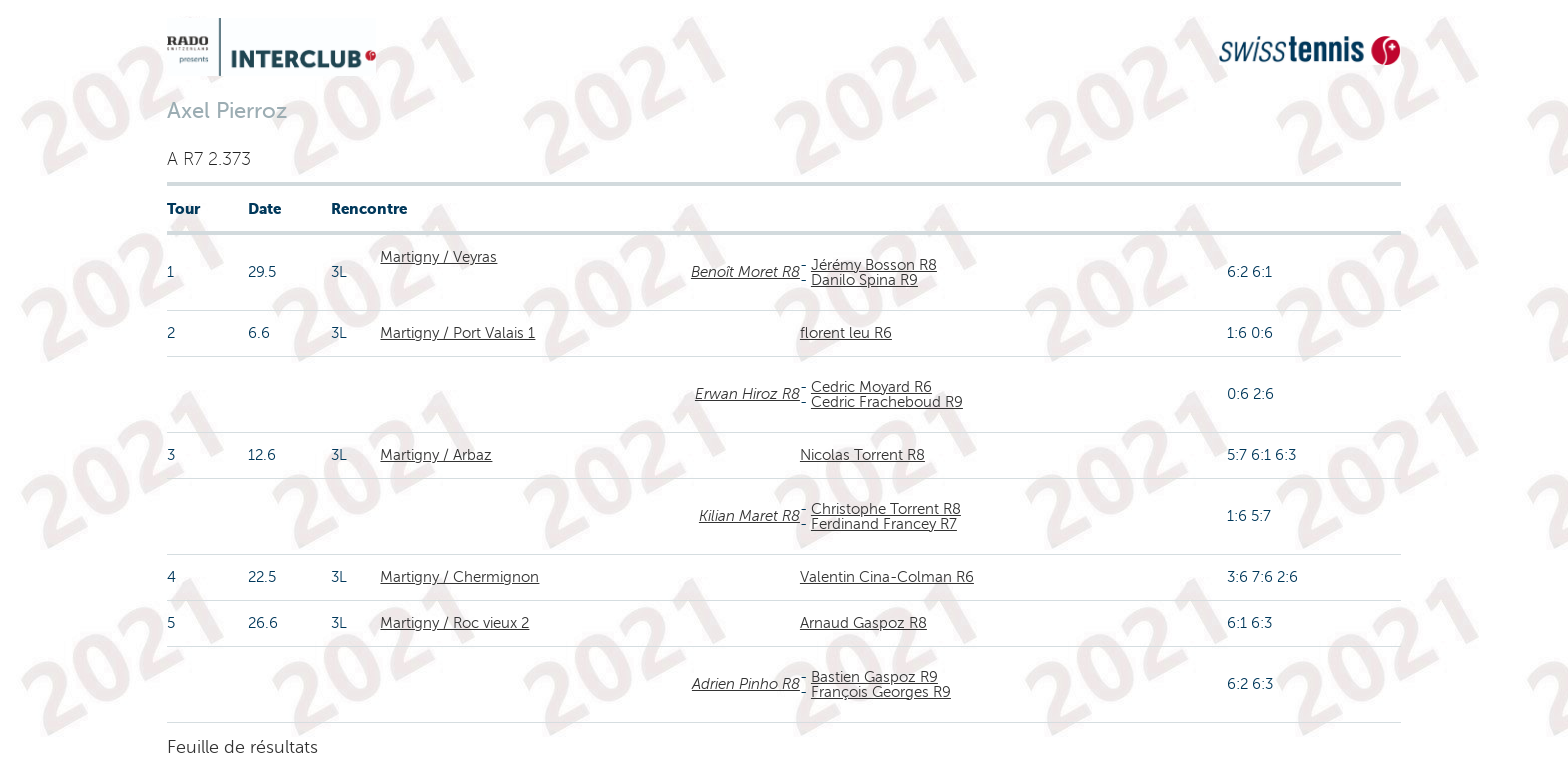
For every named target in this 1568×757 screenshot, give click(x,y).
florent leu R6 (846, 333)
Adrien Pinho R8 (746, 684)
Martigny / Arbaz (436, 455)
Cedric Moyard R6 (871, 387)
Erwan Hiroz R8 (747, 394)
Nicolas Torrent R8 (862, 455)
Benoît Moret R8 (745, 272)
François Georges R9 (881, 692)
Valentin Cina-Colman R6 (887, 577)
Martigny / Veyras (438, 257)
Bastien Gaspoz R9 (874, 677)
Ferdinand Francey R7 (884, 524)
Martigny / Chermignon (459, 577)
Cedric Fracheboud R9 (887, 402)
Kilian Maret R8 (749, 516)
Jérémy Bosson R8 (874, 265)
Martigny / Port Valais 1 (457, 333)
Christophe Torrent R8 (886, 509)
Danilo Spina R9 (864, 280)
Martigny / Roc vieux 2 (454, 623)
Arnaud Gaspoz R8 (863, 623)
